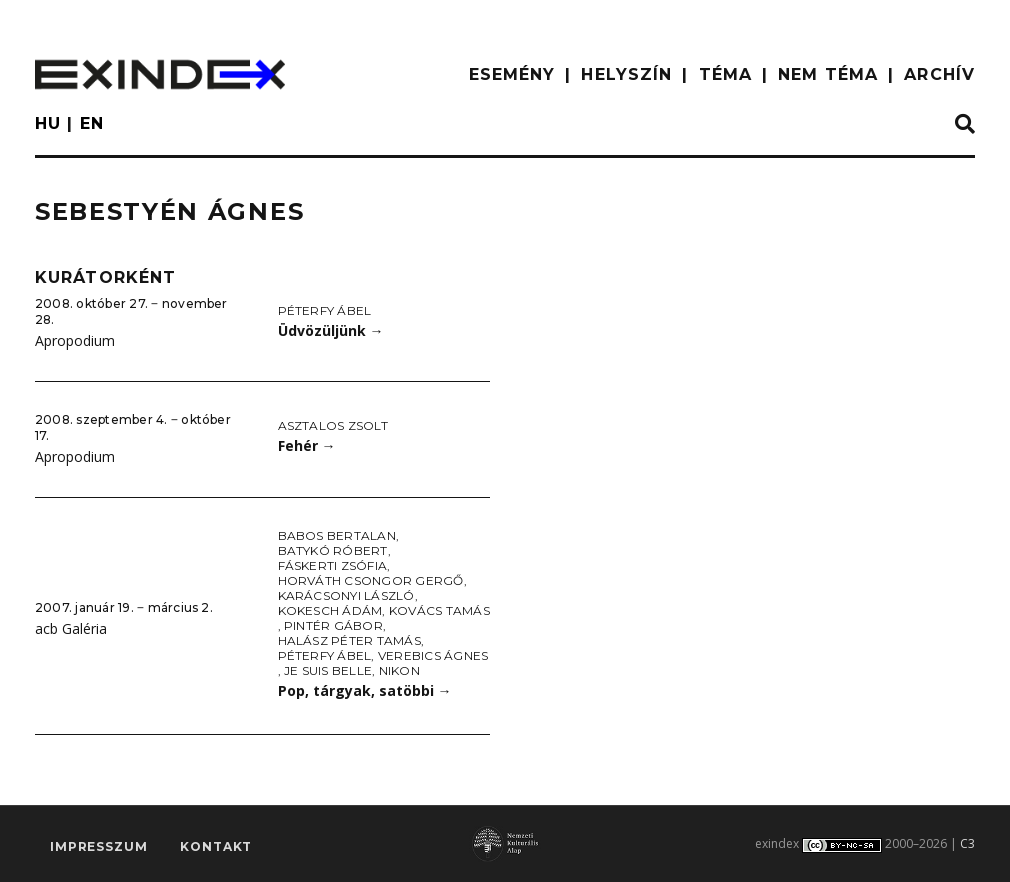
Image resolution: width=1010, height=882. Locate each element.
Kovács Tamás (439, 610)
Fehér (307, 445)
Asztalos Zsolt (333, 425)
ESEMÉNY (512, 74)
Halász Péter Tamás (349, 640)
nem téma (828, 74)
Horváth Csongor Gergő (371, 580)
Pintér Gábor (333, 625)
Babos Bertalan (337, 535)
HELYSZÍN (626, 74)
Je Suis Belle (328, 670)
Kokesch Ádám (330, 610)
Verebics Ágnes (433, 655)
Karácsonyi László (346, 595)
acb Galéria (71, 628)
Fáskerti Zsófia (333, 565)
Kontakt (216, 847)
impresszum (98, 847)
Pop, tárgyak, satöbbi (365, 690)
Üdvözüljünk (331, 330)
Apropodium (75, 340)
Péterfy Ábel (325, 310)
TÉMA (725, 74)
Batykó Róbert (333, 550)
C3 (967, 843)
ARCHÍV (939, 74)
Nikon (399, 670)
